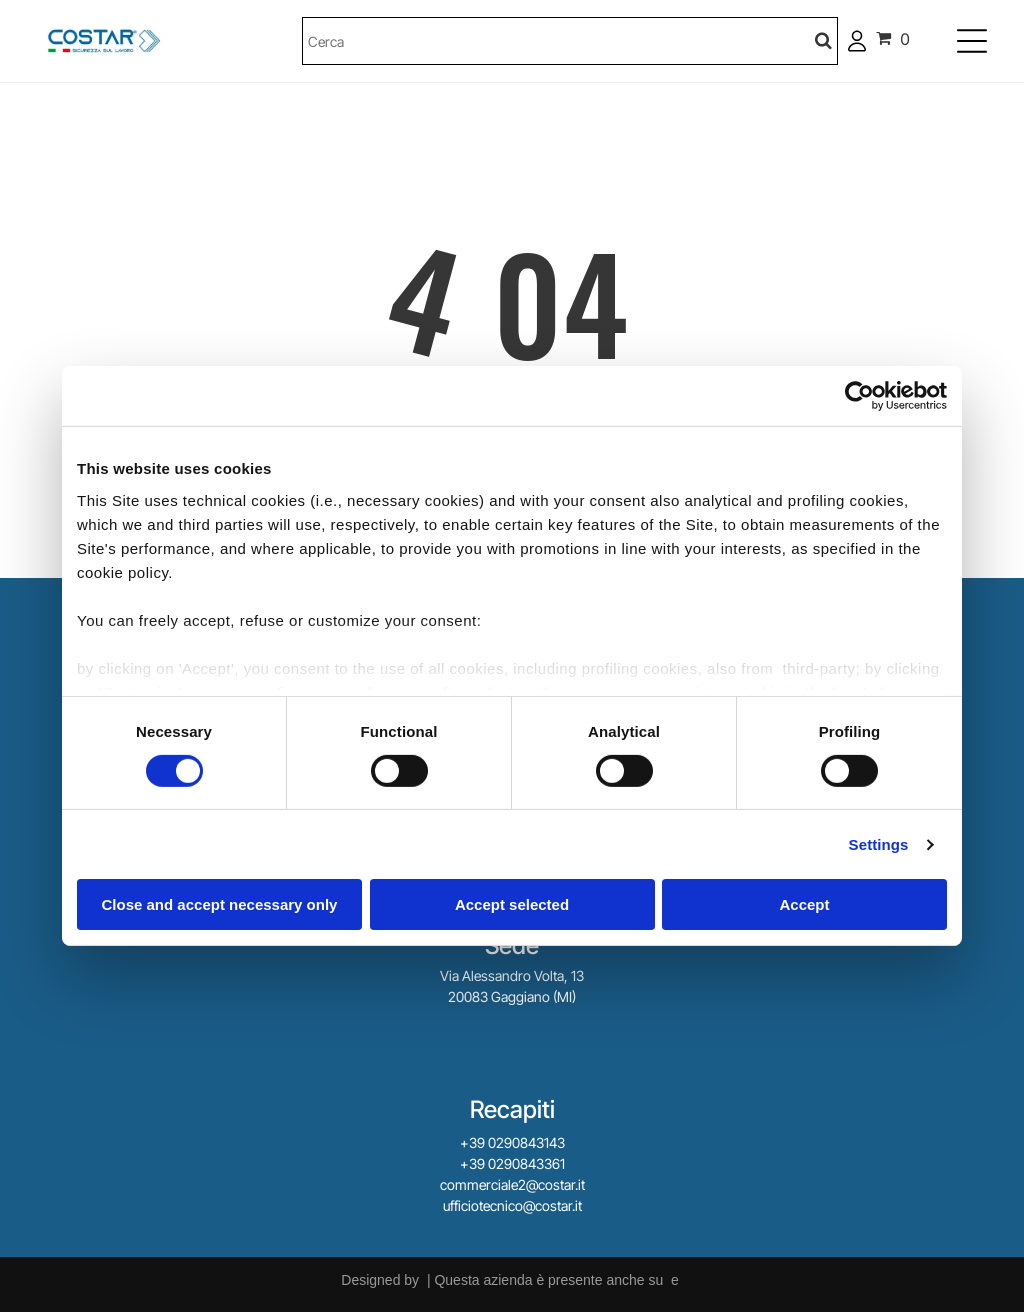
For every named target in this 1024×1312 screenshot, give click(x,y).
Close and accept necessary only (220, 904)
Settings (879, 844)
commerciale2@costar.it (512, 1184)
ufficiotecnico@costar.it (512, 1205)
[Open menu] (972, 41)
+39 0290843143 (512, 1142)
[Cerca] (570, 41)
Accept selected (512, 904)
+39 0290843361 (512, 1163)
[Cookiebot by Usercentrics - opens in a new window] (859, 396)
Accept (804, 904)
